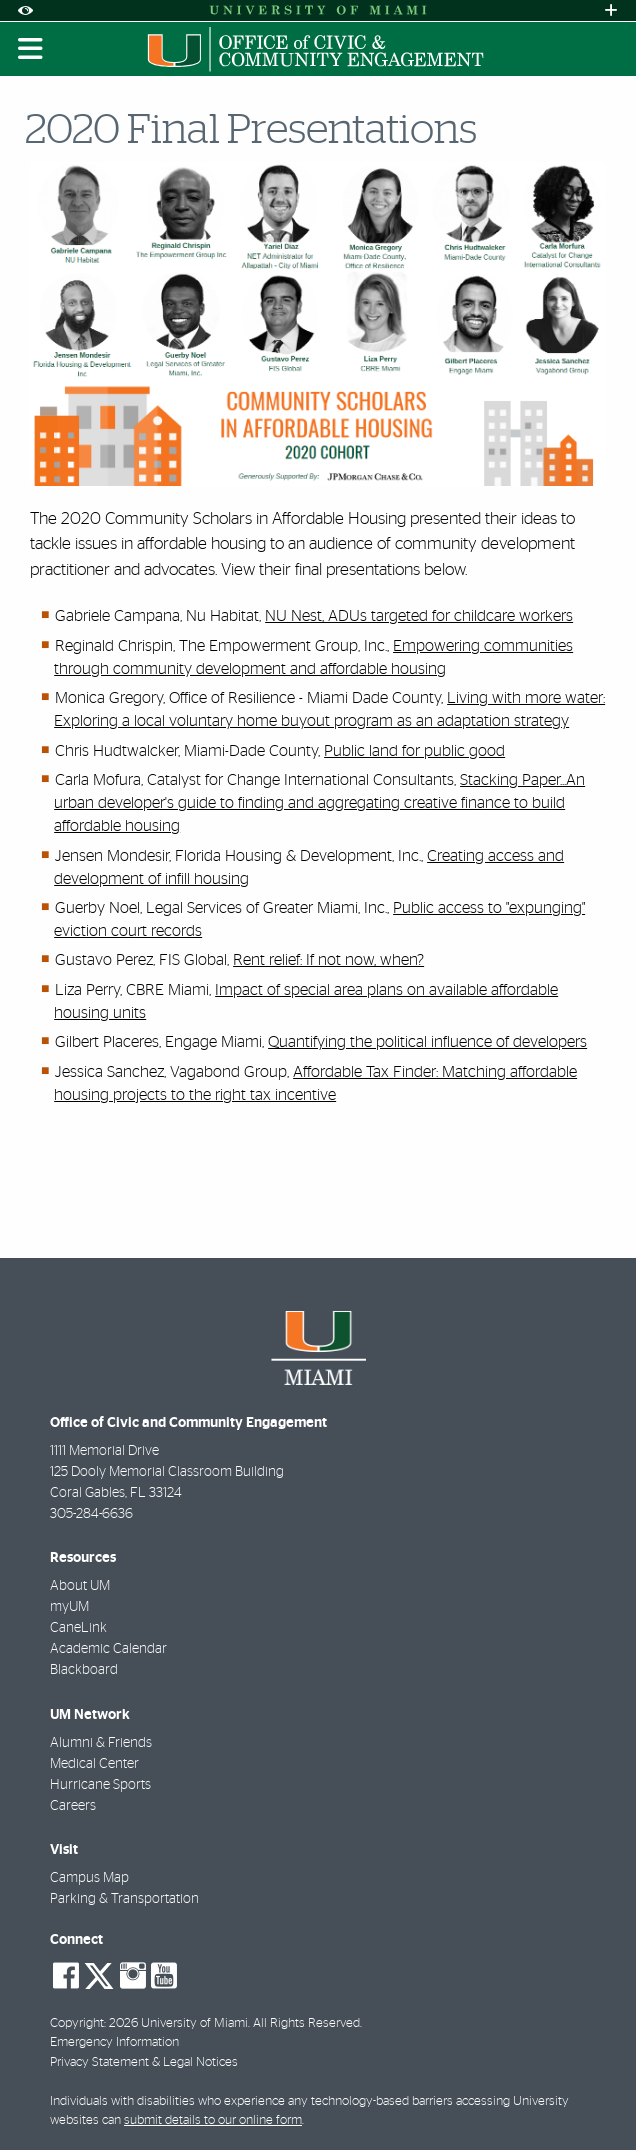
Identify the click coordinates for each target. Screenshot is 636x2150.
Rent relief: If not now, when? (328, 960)
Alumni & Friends (101, 1743)
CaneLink (78, 1628)
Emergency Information (114, 2042)
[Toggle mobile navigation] (31, 49)
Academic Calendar (108, 1649)
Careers (73, 1806)
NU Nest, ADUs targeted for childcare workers (419, 616)
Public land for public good (414, 751)
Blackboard (84, 1670)
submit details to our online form (213, 2120)
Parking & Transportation (124, 1899)
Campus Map (89, 1878)
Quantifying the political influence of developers (427, 1042)
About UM (80, 1586)
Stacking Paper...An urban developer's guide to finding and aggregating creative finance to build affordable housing (319, 803)
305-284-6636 (91, 1514)
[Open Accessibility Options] (25, 10)
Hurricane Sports (100, 1785)
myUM (69, 1607)
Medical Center (94, 1764)
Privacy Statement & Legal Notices (144, 2062)
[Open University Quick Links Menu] (611, 10)
